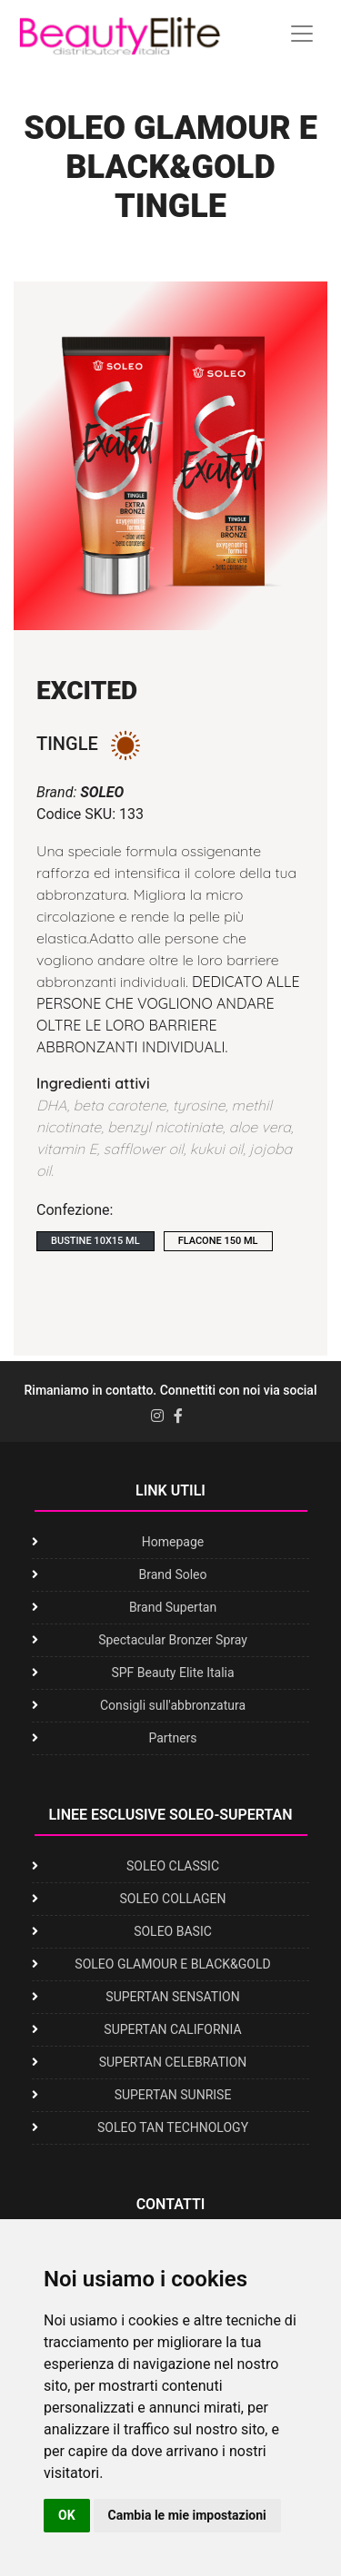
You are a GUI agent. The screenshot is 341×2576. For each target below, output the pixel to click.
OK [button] (66, 2515)
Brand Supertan (172, 1607)
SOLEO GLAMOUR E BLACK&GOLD (172, 1964)
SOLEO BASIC (173, 1931)
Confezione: (74, 1210)
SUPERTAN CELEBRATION (173, 2062)
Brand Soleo (172, 1574)
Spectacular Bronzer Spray (172, 1640)
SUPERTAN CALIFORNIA (172, 2029)
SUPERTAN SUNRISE (173, 2094)
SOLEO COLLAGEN (172, 1898)
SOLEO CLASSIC (172, 1866)
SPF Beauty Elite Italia (172, 1672)
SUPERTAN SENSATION (172, 1996)
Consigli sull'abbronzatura (173, 1705)
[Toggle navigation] (301, 33)
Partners (172, 1738)
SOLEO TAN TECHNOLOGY (172, 2127)
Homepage (173, 1542)
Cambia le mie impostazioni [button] (187, 2515)
